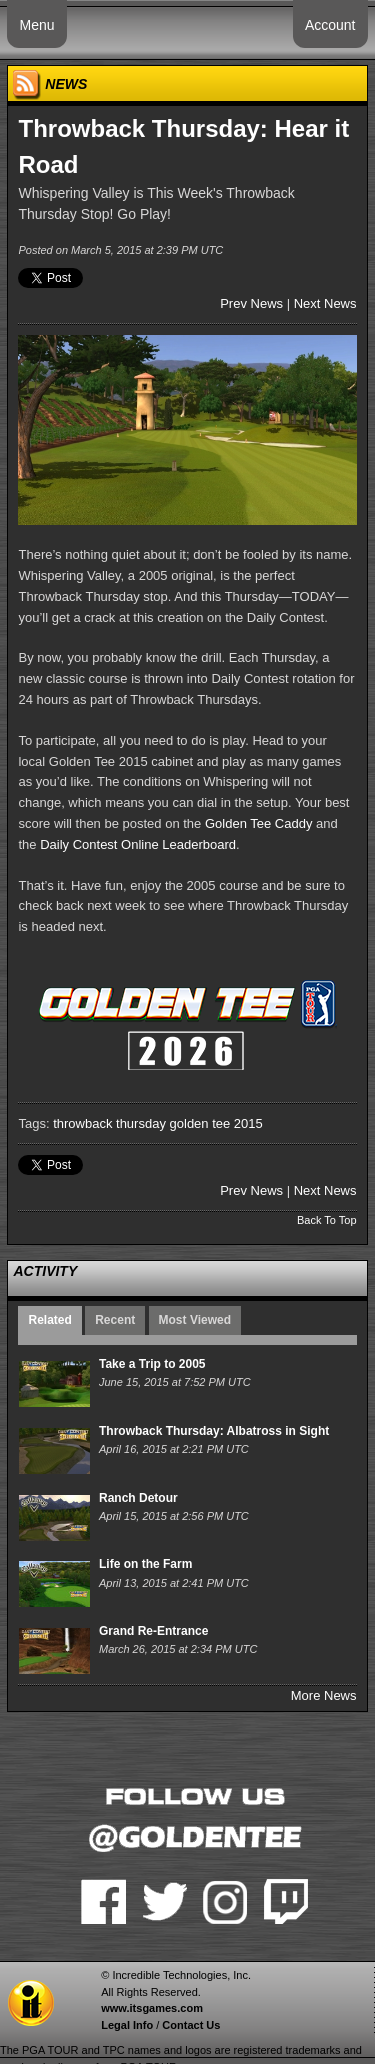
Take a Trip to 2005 (152, 1364)
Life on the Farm (145, 1564)
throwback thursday (109, 1123)
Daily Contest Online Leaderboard (138, 844)
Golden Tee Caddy (258, 823)
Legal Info (127, 2025)
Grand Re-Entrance (153, 1631)
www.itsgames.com (152, 2008)
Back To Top (327, 1220)
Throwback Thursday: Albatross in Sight (214, 1431)
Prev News (251, 303)
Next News (325, 303)
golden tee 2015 (216, 1123)
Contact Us (191, 2025)
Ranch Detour (138, 1498)
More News (324, 1695)
